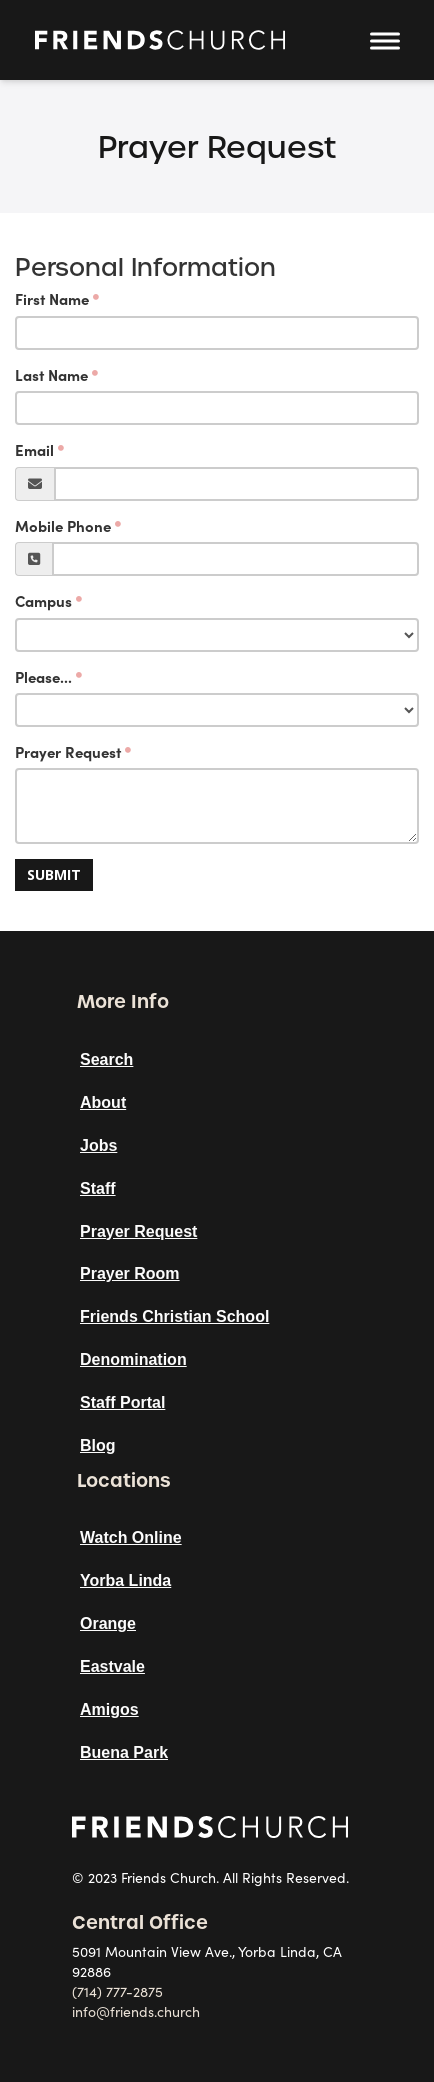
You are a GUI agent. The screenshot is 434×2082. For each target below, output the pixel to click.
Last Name (51, 375)
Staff (98, 1188)
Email (34, 450)
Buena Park (124, 1752)
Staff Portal (122, 1402)
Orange (108, 1623)
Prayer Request (68, 752)
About (103, 1102)
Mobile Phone (63, 526)
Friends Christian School (174, 1316)
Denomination (133, 1359)
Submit (54, 874)
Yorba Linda (125, 1580)
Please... (43, 677)
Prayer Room (130, 1273)
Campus (43, 601)
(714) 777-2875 (117, 1992)
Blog (98, 1445)
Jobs (98, 1145)
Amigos (109, 1709)
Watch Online (131, 1537)
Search (106, 1059)
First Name (52, 299)
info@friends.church (136, 2012)
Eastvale (112, 1666)
